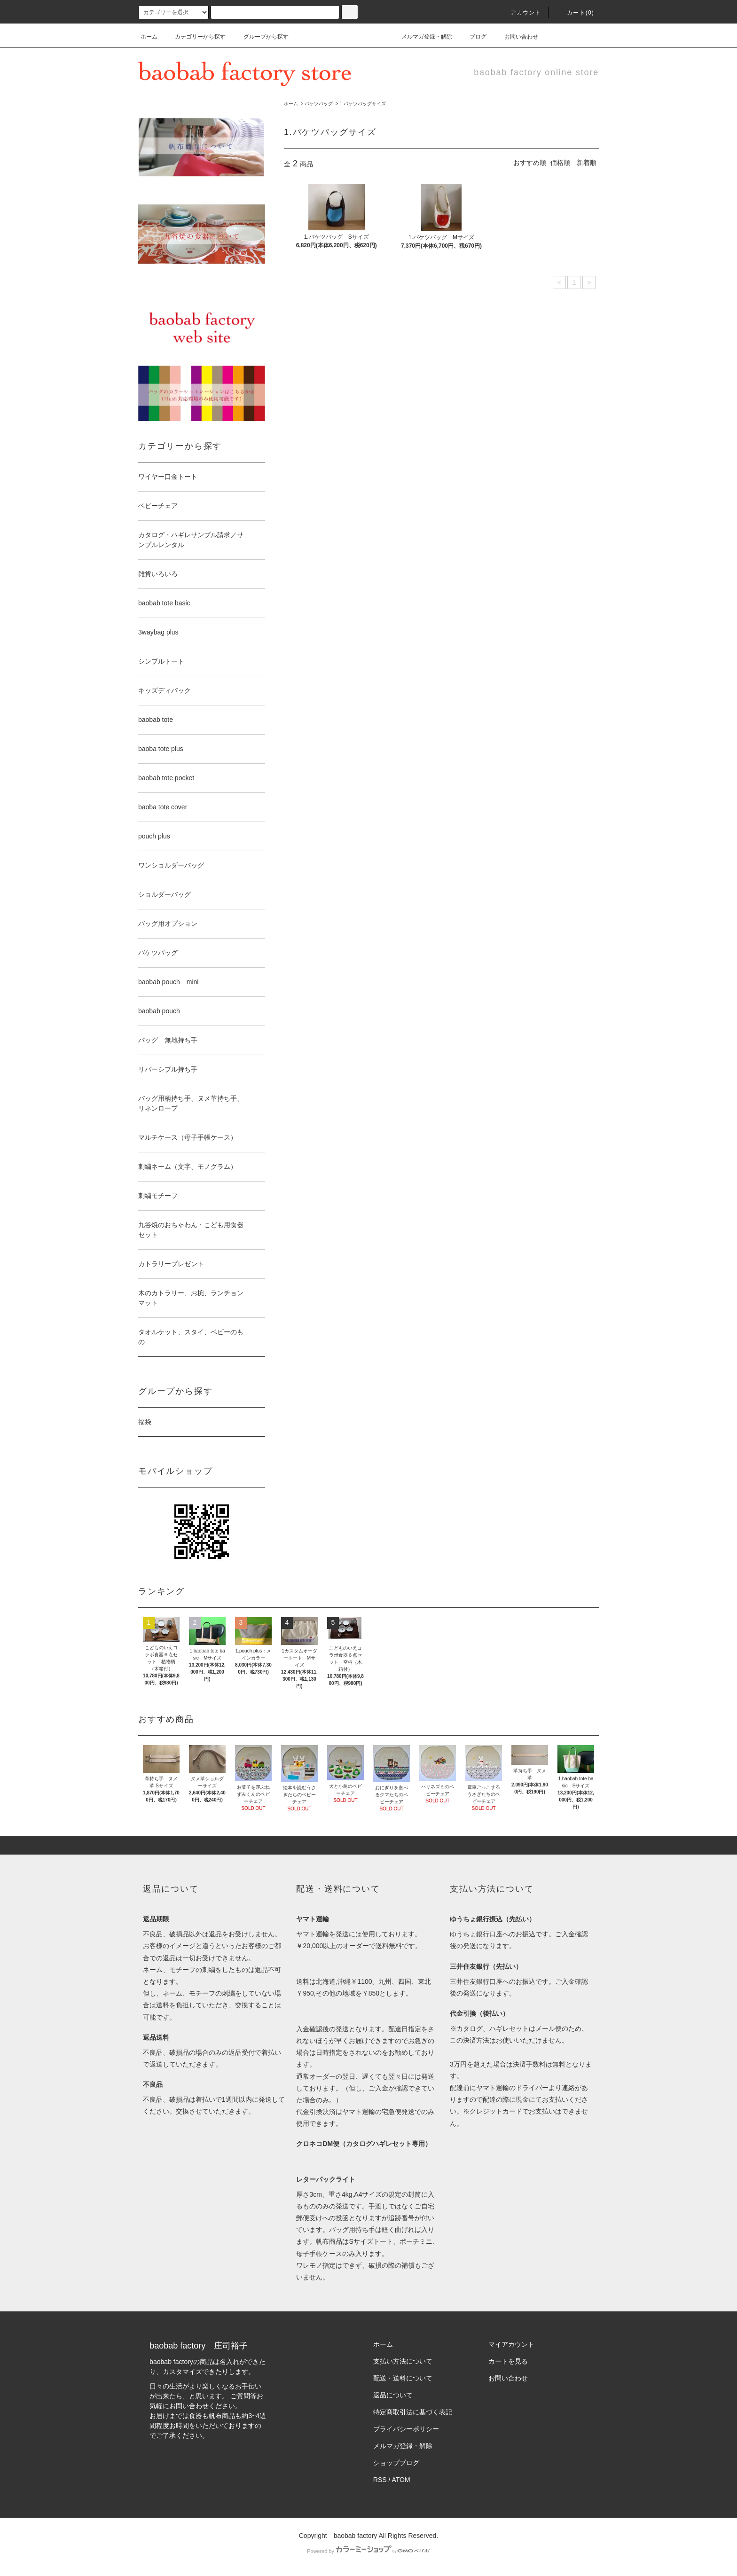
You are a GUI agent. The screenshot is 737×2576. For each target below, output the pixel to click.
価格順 (560, 162)
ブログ (472, 36)
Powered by (368, 2551)
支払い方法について (402, 2361)
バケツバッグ (319, 103)
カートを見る (508, 2361)
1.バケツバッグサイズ (362, 103)
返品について (393, 2395)
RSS (380, 2479)
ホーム (149, 36)
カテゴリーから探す (195, 36)
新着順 (586, 162)
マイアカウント (511, 2344)
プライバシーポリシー (406, 2429)
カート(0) (575, 12)
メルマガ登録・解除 (421, 36)
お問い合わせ (515, 36)
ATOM (401, 2479)
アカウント (520, 12)
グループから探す (260, 36)
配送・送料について (402, 2378)
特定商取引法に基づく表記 (412, 2412)
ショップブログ (396, 2462)
